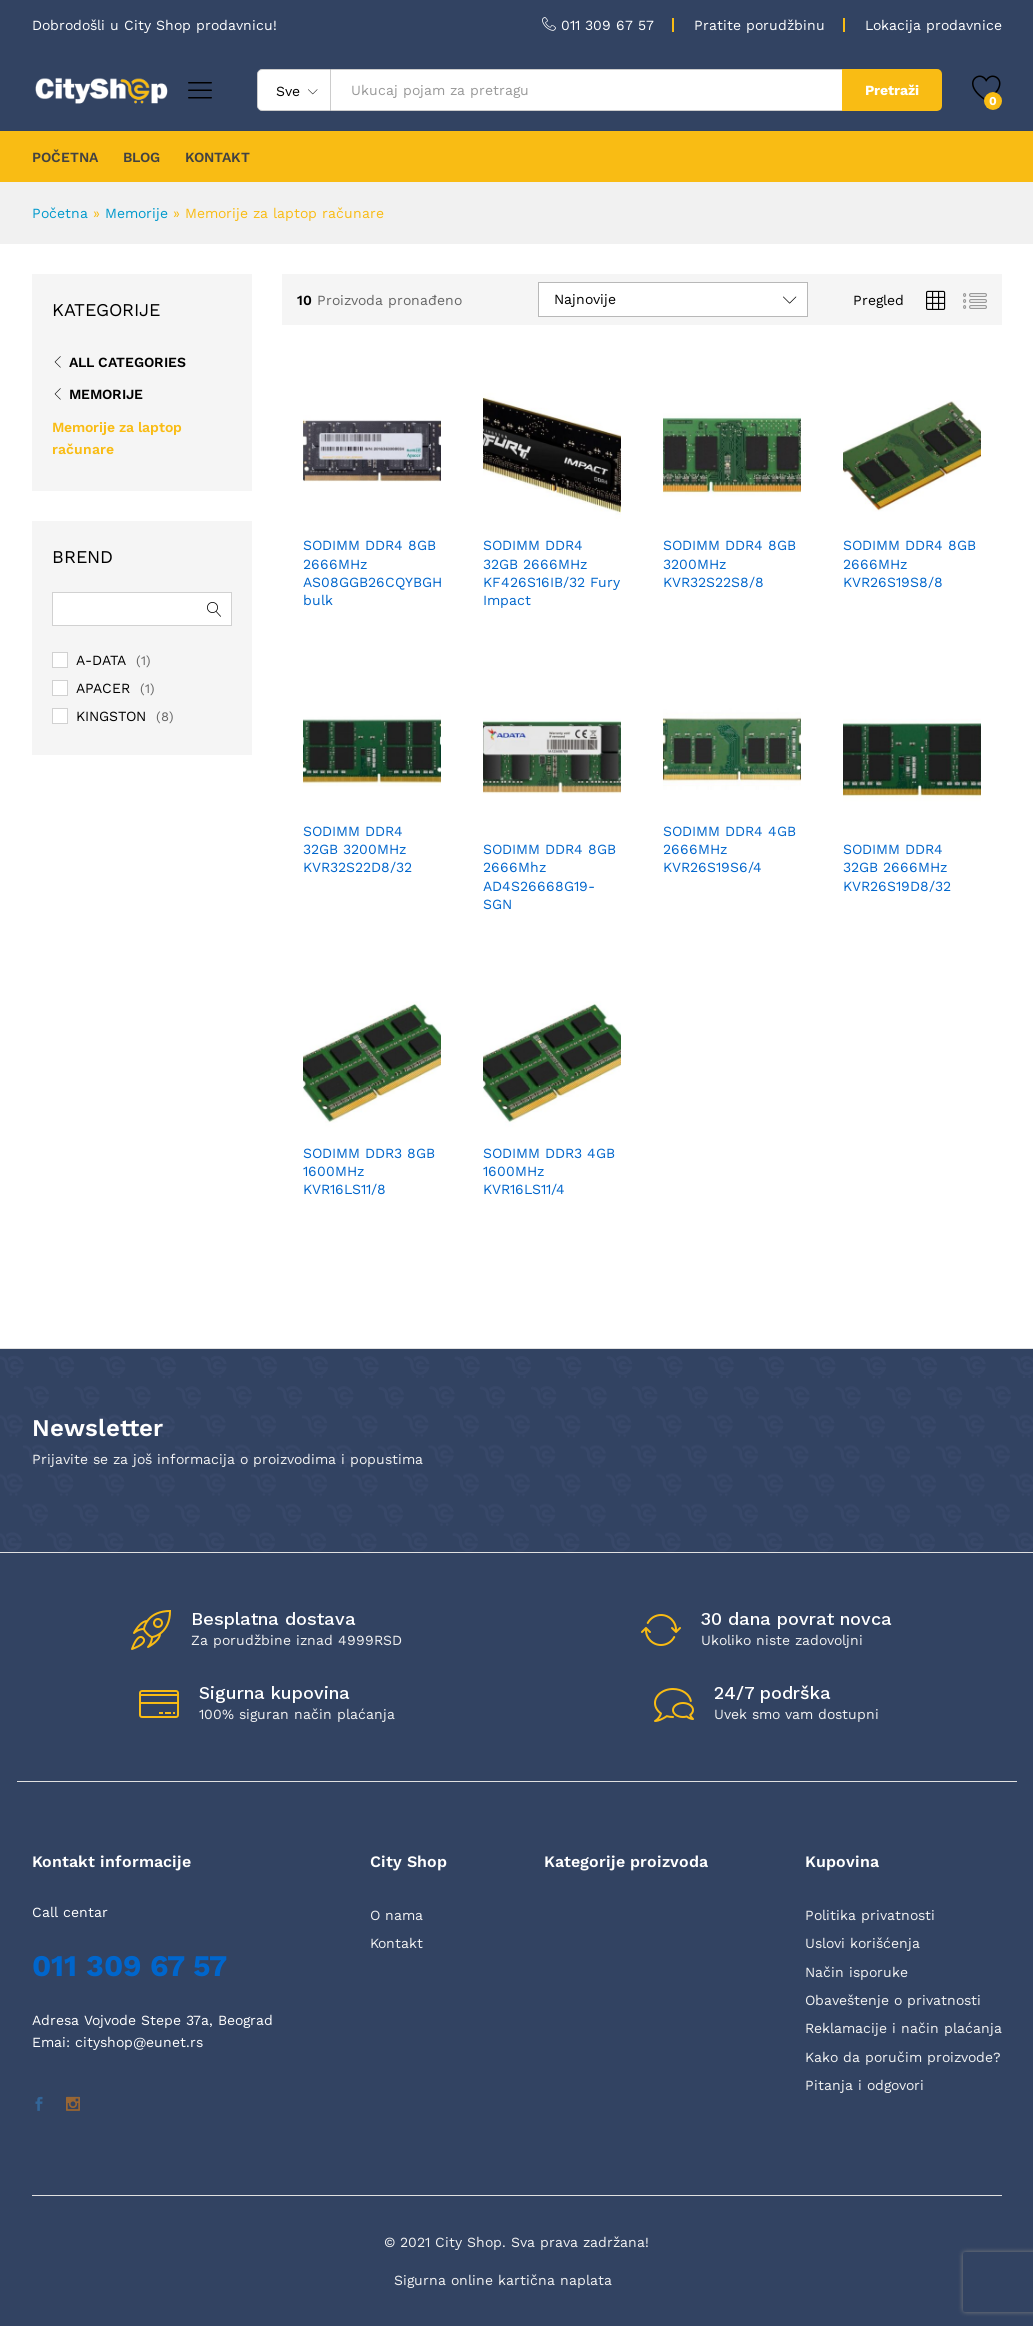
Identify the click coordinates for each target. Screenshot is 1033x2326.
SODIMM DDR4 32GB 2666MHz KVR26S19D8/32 (897, 867)
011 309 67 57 (607, 25)
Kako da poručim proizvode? (903, 2057)
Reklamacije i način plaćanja (903, 2028)
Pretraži (892, 90)
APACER (103, 688)
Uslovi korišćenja (862, 1943)
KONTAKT (217, 157)
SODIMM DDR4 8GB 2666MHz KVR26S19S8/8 (909, 563)
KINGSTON (111, 716)
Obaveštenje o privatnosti (893, 2000)
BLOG (141, 157)
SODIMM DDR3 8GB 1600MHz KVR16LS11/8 (369, 1171)
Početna (60, 213)
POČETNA (65, 157)
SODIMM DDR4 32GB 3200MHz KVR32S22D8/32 (357, 849)
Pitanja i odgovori (864, 2085)
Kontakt (396, 1943)
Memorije (136, 213)
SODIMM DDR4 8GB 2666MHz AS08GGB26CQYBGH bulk (372, 572)
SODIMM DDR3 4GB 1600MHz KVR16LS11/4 (549, 1171)
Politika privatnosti (870, 1915)
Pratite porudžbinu (759, 25)
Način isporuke (856, 1972)
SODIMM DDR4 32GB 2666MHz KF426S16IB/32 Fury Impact (551, 572)
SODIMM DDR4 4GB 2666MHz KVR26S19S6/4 (729, 849)
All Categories (127, 362)
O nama (396, 1915)
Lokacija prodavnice (933, 25)
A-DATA (101, 660)
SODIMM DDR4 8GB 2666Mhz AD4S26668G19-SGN (549, 876)
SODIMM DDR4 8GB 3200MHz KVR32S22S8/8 (729, 563)
